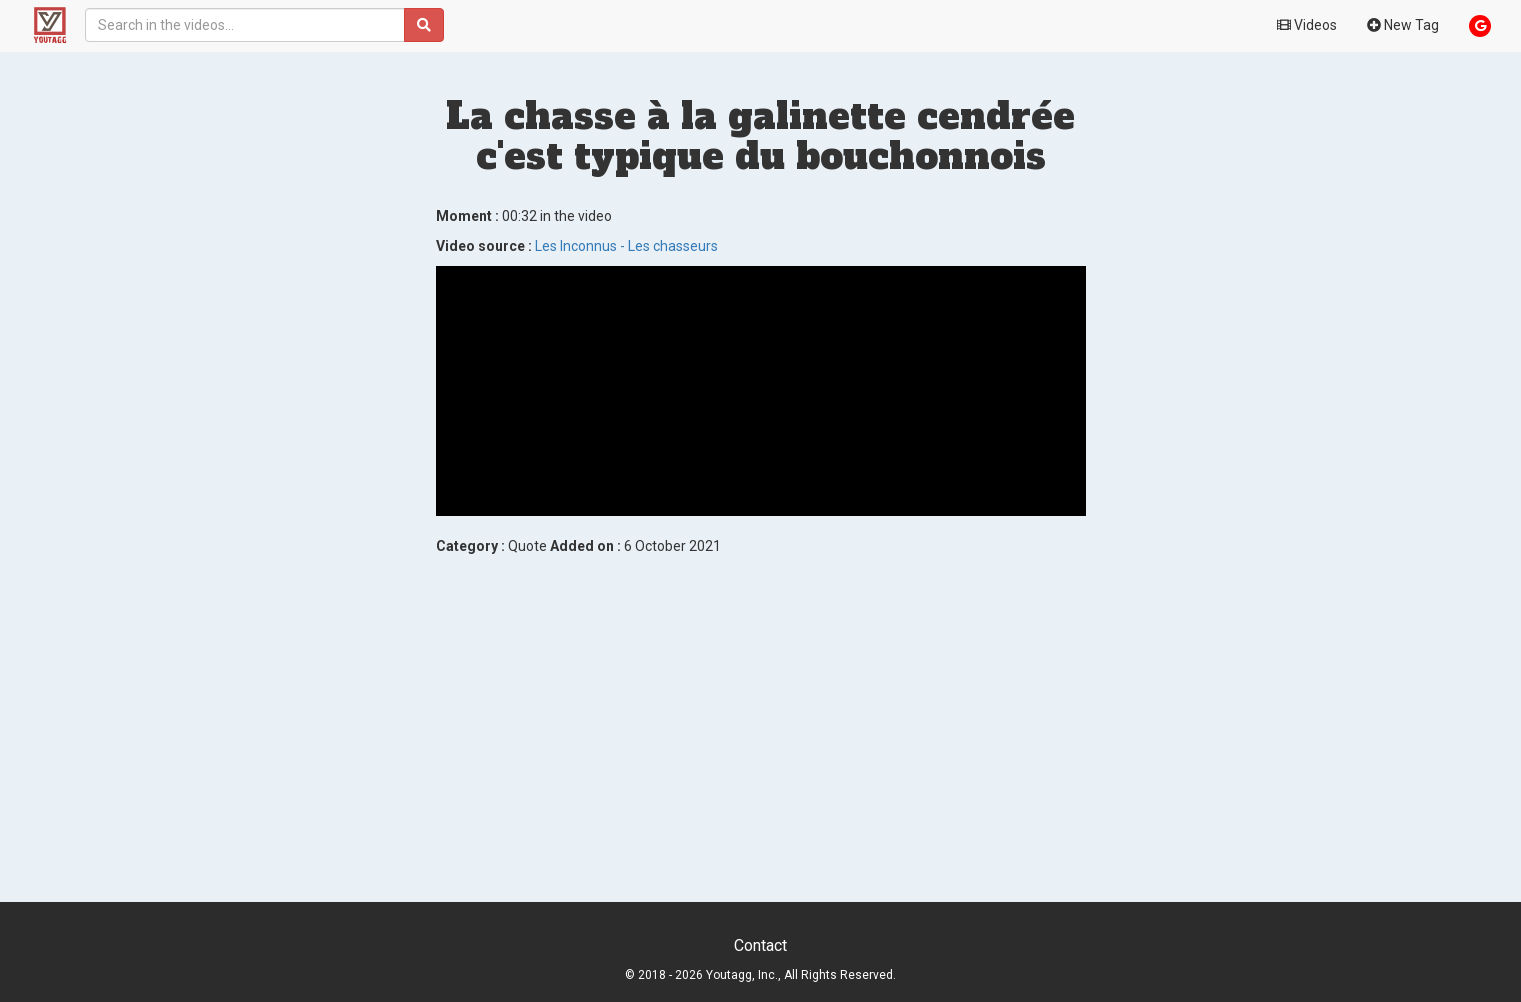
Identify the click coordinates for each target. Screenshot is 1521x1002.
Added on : (585, 546)
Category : (470, 546)
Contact (760, 945)
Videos (1307, 25)
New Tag (1403, 25)
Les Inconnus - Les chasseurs (626, 246)
